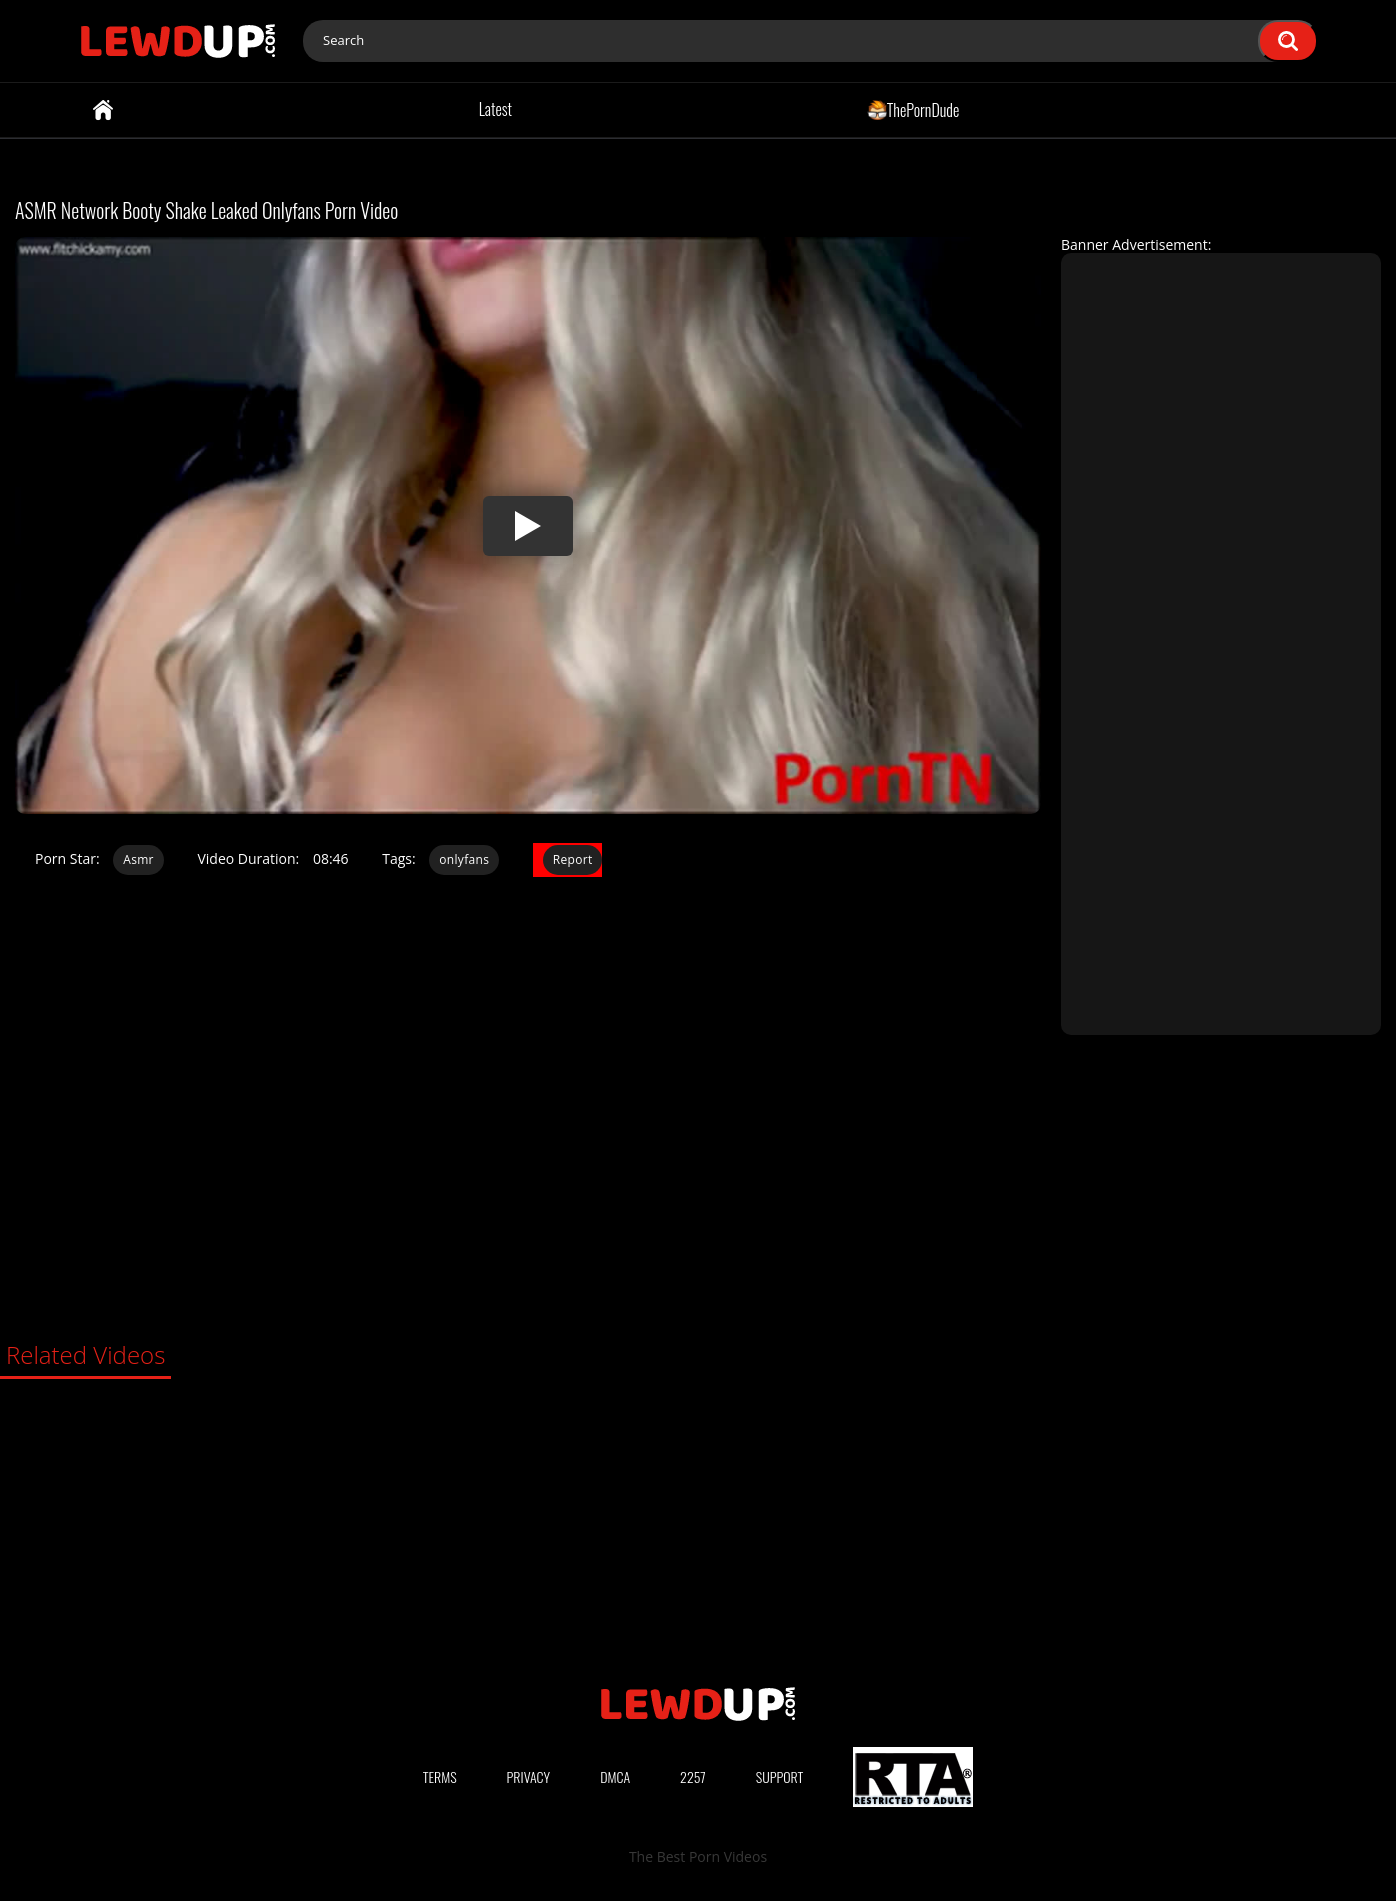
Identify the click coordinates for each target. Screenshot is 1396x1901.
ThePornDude (913, 109)
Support (780, 1776)
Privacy (529, 1776)
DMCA (615, 1776)
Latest (495, 109)
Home (103, 110)
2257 (693, 1776)
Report (573, 859)
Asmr (138, 859)
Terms (440, 1776)
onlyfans (464, 859)
